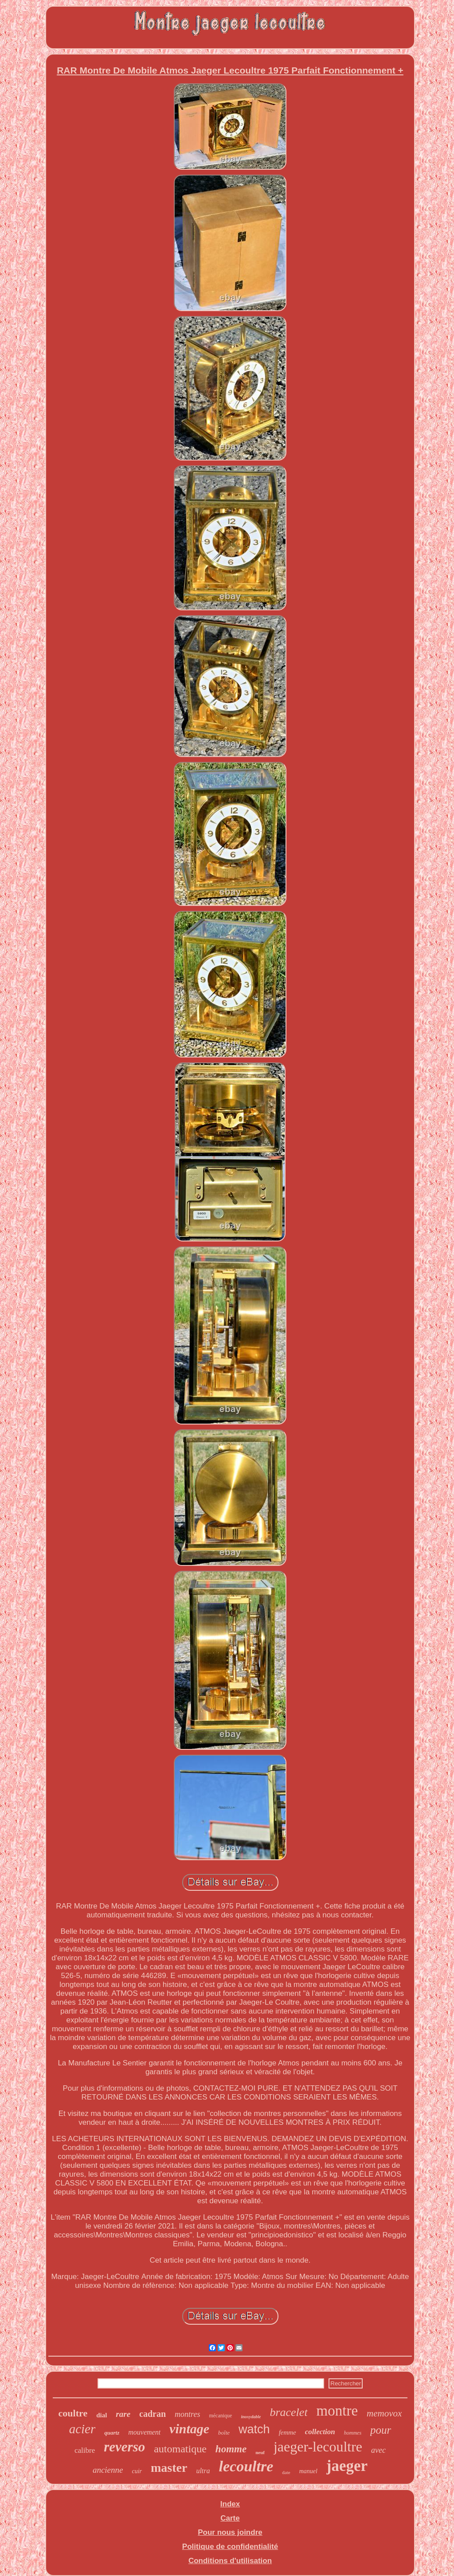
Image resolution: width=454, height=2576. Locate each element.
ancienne (108, 2470)
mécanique (220, 2415)
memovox (384, 2413)
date (286, 2472)
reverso (124, 2447)
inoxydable (251, 2416)
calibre (84, 2450)
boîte (224, 2432)
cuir (137, 2471)
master (169, 2468)
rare (123, 2414)
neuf (260, 2452)
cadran (152, 2414)
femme (287, 2432)
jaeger (347, 2466)
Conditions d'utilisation (230, 2560)
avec (378, 2450)
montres (187, 2414)
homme (231, 2449)
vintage (189, 2428)
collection (320, 2432)
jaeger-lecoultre (318, 2447)
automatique (180, 2449)
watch (254, 2429)
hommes (352, 2433)
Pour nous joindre (230, 2532)
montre (337, 2411)
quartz (111, 2432)
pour (380, 2430)
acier (82, 2429)
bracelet (288, 2412)
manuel (308, 2471)
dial (101, 2415)
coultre (73, 2413)
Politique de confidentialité (230, 2546)
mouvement (144, 2432)
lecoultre (246, 2466)
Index (230, 2504)
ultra (203, 2471)
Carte (229, 2518)
